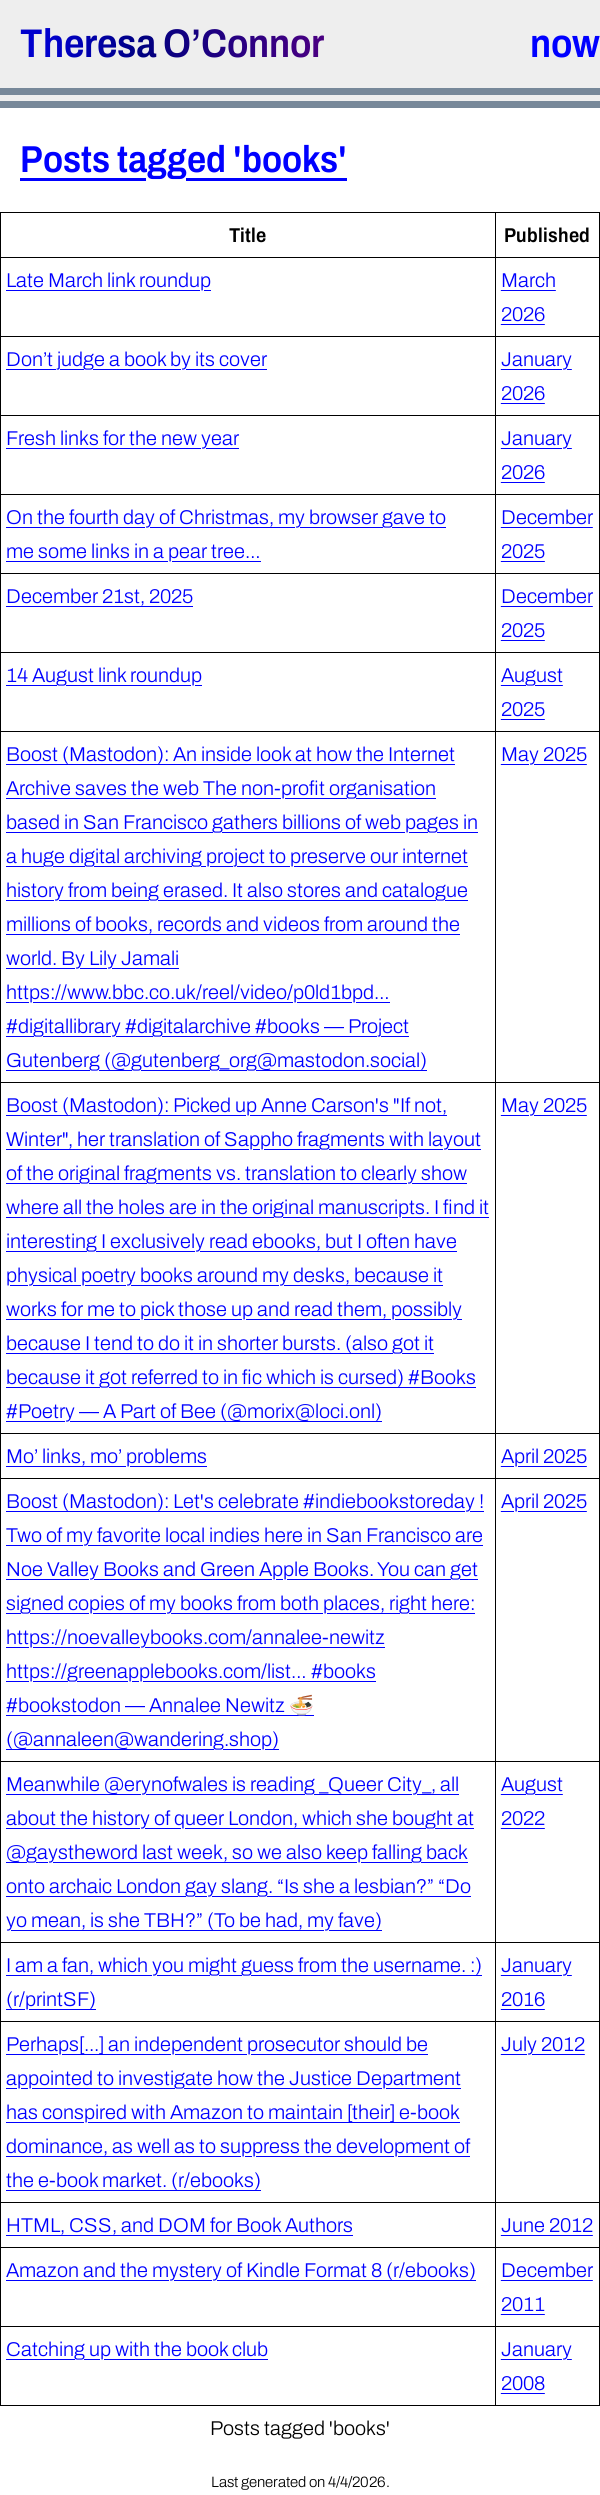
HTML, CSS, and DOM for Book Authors (179, 2225)
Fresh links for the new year (122, 438)
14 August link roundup (104, 675)
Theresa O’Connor (172, 43)
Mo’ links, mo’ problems (106, 1456)
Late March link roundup (108, 280)
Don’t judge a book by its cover (136, 359)
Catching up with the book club (137, 2349)
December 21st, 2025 (99, 596)
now (565, 43)
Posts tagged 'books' (183, 159)
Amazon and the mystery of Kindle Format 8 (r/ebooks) (241, 2270)
